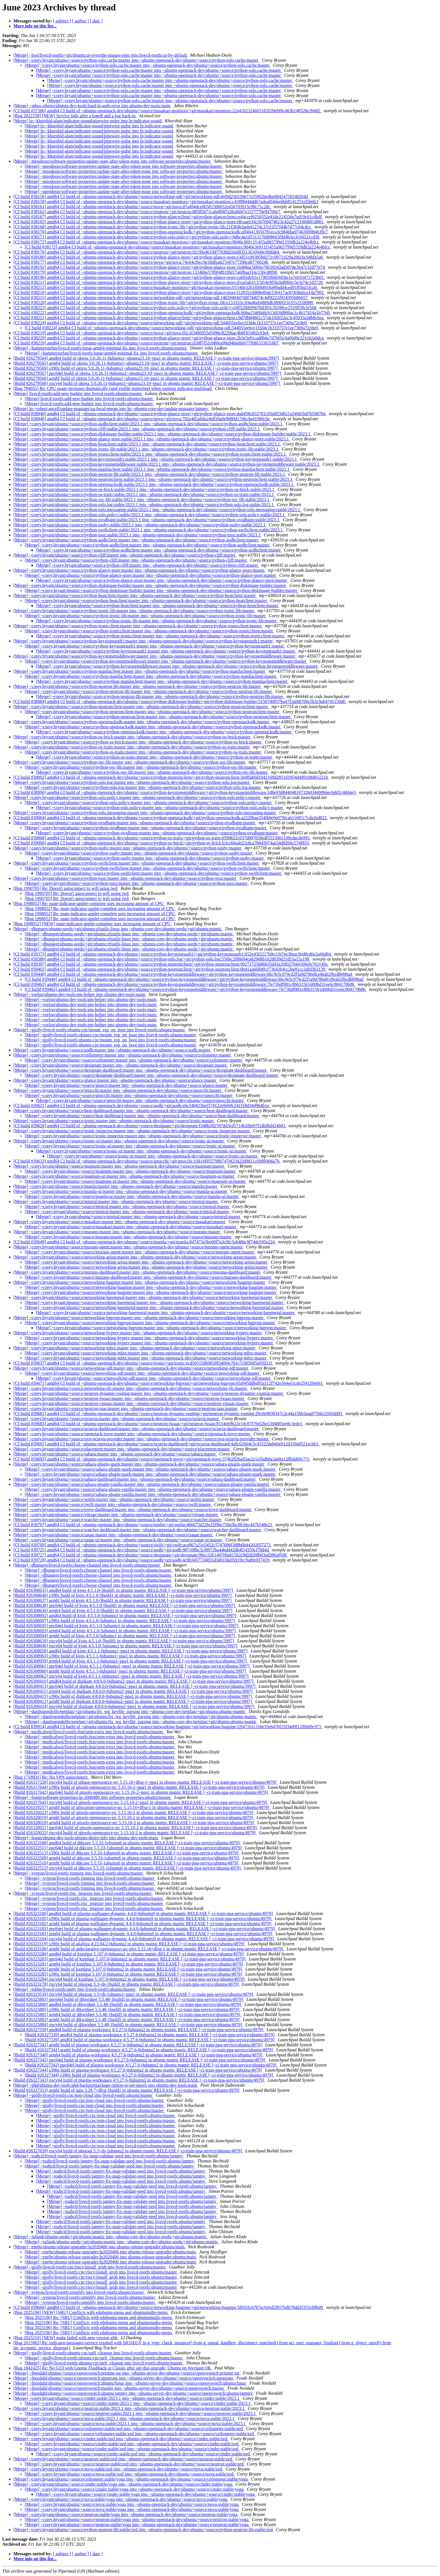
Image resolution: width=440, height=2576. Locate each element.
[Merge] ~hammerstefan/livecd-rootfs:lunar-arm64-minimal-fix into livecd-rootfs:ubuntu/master (100, 348)
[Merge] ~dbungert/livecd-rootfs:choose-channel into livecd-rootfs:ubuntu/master (87, 1565)
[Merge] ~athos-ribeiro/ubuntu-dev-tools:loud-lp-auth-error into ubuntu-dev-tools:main (92, 105)
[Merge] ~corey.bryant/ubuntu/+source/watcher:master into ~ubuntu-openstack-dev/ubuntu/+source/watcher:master (117, 1519)
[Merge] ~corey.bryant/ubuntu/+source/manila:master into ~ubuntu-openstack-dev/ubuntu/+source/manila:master (115, 1186)
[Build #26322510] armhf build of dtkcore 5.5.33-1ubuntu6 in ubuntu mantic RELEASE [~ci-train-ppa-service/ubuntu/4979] (126, 1863)
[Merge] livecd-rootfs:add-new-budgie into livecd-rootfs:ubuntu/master (78, 393)
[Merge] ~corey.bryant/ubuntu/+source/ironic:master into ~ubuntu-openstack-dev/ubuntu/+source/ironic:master (114, 1120)
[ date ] (96, 21)
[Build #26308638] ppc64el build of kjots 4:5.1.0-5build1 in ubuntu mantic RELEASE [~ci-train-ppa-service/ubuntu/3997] (124, 1605)
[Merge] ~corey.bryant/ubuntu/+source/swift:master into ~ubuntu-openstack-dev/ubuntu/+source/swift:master (112, 1504)
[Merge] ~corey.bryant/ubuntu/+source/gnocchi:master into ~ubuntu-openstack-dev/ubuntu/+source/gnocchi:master (117, 1090)
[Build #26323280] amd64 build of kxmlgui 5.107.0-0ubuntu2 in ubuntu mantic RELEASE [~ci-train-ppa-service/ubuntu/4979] (129, 1953)
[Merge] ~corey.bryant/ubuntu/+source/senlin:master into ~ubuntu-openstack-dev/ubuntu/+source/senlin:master (114, 1499)
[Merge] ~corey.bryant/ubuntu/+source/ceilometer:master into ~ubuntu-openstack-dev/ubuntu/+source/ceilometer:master (122, 1055)
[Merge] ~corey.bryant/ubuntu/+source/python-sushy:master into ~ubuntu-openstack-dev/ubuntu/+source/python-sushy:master (127, 848)
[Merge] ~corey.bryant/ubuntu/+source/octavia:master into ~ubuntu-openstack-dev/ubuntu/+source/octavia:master (116, 1418)
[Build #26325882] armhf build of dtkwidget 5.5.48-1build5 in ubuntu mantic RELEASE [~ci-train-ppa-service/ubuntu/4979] (126, 2019)
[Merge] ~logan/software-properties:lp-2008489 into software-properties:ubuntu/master (92, 1797)
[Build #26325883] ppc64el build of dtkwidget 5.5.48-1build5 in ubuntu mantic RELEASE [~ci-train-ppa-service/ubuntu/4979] (128, 1999)
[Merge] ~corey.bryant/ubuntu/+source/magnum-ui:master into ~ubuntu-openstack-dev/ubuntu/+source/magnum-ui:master (124, 1176)
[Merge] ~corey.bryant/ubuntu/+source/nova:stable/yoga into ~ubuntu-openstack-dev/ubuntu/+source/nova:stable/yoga (120, 2499)
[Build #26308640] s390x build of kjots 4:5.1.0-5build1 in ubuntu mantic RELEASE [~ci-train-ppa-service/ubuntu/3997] (123, 1595)
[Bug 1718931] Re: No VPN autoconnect (51, 1777)
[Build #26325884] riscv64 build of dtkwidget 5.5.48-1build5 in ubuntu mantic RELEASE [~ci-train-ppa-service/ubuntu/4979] (128, 2024)
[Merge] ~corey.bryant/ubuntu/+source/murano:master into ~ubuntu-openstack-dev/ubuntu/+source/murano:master (117, 1231)
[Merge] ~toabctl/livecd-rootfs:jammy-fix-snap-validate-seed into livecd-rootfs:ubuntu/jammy (98, 2155)
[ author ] (80, 21)
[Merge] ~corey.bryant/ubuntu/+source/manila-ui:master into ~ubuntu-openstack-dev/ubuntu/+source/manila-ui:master (120, 1191)
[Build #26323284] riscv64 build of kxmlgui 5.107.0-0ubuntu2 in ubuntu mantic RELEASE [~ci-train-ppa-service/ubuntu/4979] (129, 1979)
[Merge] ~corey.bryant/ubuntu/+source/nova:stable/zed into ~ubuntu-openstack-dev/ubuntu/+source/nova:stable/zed (118, 2469)
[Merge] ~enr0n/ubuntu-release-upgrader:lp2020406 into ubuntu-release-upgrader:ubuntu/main (99, 2246)
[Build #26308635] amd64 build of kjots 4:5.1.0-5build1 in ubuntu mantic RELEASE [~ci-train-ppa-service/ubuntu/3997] (123, 1590)
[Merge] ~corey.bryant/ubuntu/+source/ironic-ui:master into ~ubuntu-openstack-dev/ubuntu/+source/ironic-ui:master (119, 1140)
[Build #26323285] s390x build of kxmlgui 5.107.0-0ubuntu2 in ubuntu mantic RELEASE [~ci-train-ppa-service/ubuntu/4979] (128, 1974)
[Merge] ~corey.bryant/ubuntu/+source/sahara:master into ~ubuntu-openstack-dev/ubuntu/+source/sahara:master (115, 1454)
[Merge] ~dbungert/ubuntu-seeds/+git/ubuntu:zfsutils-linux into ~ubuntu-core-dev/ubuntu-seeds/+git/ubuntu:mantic (118, 928)
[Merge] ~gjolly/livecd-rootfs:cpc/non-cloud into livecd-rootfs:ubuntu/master (83, 2095)
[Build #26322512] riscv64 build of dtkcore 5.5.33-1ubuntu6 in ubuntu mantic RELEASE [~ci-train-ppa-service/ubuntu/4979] (127, 1868)
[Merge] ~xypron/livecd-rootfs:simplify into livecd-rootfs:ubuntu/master (79, 2292)
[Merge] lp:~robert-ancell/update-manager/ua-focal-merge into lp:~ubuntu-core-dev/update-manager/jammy (111, 408)
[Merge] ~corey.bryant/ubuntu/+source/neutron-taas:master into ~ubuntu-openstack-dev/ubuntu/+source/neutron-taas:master (125, 1408)
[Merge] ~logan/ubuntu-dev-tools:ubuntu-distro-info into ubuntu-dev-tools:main (86, 1837)
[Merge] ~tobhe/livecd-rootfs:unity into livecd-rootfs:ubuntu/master (74, 1989)
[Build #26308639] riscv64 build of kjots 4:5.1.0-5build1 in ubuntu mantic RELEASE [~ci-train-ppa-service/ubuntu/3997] (124, 1640)
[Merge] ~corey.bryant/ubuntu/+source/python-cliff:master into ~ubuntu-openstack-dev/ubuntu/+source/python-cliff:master (125, 555)
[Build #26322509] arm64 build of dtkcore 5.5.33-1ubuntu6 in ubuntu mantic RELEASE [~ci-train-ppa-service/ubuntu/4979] (126, 1858)
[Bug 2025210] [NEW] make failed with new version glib (66, 2337)
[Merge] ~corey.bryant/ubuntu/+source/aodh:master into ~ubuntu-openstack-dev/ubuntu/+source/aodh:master (112, 1050)
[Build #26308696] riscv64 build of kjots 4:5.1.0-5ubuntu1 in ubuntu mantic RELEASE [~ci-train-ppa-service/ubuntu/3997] (125, 1645)
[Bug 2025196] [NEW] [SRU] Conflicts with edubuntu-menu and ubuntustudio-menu (91, 2312)
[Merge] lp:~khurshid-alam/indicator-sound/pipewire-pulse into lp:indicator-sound (88, 120)
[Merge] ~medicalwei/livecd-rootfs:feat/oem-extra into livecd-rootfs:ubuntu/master (88, 1731)
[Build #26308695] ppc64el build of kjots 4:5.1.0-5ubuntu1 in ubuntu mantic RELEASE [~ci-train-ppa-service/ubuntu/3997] (126, 1625)
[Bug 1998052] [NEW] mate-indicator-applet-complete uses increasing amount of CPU (92, 923)
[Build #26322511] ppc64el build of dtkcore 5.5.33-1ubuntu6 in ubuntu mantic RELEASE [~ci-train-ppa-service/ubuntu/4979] (128, 1847)
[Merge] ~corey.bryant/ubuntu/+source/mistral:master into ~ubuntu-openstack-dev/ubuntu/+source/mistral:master (116, 1201)
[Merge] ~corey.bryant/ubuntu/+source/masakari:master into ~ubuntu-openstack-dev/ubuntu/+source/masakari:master (119, 1221)
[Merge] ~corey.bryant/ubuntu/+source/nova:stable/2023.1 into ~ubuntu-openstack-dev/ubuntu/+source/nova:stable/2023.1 (124, 2418)
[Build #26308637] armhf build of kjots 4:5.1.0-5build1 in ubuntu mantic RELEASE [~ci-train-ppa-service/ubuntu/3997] (123, 1600)
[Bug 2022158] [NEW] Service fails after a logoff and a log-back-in (75, 115)
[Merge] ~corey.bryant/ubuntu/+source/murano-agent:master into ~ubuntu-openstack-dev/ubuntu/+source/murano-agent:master (128, 1247)
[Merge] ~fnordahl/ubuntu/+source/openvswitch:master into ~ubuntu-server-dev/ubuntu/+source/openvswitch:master (119, 2388)
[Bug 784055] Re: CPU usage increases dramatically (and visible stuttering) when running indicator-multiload (113, 388)
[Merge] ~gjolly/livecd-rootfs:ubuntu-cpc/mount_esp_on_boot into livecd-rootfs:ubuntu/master (99, 1029)
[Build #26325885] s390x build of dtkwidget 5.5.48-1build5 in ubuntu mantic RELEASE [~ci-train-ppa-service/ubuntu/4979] (126, 2009)
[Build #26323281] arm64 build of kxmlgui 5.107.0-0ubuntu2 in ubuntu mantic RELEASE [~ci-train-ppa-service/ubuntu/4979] (128, 1964)
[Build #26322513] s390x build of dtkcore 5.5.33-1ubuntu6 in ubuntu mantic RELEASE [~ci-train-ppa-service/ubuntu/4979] (126, 1853)
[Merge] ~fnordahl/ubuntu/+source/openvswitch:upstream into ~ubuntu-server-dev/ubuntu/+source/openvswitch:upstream (123, 2378)
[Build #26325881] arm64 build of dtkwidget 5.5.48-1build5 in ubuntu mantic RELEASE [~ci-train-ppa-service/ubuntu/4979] (127, 2014)
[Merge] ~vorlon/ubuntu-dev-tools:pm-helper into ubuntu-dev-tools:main (79, 994)
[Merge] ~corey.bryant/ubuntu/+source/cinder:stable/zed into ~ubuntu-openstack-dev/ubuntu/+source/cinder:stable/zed (120, 2438)
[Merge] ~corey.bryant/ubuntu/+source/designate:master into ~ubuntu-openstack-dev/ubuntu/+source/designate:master (120, 1065)
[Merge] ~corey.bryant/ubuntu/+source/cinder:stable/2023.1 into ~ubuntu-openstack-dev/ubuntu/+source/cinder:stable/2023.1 (126, 2398)
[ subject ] (62, 21)
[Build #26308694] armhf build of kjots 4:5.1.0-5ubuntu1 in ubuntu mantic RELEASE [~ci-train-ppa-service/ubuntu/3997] (124, 1635)
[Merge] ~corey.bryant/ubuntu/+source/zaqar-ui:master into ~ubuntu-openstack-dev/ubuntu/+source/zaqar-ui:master (118, 1539)
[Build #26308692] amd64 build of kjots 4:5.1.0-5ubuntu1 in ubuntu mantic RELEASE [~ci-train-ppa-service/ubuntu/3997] (125, 1615)
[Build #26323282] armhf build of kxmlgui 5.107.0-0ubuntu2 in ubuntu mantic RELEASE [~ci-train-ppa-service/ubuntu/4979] (128, 1969)
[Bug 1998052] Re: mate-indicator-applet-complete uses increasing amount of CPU (89, 903)
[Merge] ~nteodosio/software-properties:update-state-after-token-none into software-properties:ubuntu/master (112, 161)
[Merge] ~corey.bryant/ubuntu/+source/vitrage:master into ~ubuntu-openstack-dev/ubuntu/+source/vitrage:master (116, 1514)
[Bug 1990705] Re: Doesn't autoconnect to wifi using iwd (65, 888)
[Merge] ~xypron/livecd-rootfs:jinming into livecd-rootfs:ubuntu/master (78, 1873)
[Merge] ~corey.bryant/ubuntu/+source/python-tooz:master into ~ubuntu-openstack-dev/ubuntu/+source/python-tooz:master (125, 878)
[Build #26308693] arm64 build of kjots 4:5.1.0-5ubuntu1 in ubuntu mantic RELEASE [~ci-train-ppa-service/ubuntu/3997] (125, 1630)
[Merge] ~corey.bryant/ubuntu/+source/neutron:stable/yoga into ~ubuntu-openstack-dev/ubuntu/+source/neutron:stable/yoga (125, 2514)
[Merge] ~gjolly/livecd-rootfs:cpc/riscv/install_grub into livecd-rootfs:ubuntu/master (90, 2267)
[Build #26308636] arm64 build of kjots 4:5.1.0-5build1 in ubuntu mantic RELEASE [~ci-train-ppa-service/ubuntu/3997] (123, 1610)
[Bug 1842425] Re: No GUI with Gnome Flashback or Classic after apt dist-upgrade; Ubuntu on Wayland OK (112, 2368)
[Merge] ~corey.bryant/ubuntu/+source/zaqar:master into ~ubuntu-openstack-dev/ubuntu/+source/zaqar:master (113, 1534)
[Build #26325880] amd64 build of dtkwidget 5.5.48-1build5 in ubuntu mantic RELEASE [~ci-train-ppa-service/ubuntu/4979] (127, 2004)
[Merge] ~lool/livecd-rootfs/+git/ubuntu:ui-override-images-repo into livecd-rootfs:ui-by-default (100, 55)
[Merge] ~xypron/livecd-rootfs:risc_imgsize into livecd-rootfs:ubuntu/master (83, 1893)
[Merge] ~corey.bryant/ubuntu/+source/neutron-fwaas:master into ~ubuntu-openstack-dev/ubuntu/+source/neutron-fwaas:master (129, 1398)
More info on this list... (35, 26)
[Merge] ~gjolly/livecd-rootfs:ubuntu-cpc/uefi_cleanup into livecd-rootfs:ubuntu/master (92, 2352)
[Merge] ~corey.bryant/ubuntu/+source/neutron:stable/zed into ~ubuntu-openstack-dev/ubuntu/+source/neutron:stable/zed (123, 2458)
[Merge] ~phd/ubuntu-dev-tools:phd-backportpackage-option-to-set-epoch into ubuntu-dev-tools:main (105, 2085)
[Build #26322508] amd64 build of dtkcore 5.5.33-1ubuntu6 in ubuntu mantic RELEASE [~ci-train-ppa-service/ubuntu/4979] (127, 1842)
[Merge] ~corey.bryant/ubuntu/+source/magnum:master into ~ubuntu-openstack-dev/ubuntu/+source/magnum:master (119, 1166)
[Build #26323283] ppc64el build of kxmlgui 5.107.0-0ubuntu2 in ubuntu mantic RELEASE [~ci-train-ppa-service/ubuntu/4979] (130, 1959)
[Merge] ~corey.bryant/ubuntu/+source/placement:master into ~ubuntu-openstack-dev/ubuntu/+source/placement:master (122, 1449)
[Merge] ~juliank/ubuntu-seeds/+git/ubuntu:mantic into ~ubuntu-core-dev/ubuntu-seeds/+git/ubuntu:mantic (110, 2236)
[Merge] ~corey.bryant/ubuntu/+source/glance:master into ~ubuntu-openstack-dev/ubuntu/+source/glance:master (115, 1080)
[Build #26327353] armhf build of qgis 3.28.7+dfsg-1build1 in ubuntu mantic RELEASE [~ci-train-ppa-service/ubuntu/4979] (126, 2090)
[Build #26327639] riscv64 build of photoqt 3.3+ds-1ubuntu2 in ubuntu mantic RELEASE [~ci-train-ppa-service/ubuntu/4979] (128, 2150)
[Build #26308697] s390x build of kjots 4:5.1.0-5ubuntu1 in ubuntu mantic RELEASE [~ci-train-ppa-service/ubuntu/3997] (124, 1620)
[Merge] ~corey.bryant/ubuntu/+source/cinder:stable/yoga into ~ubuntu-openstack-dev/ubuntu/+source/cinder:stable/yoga (123, 2484)
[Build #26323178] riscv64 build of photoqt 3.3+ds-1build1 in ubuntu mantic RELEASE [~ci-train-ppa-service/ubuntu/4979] (126, 1984)
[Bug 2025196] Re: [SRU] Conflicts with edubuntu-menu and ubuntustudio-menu (99, 2317)
